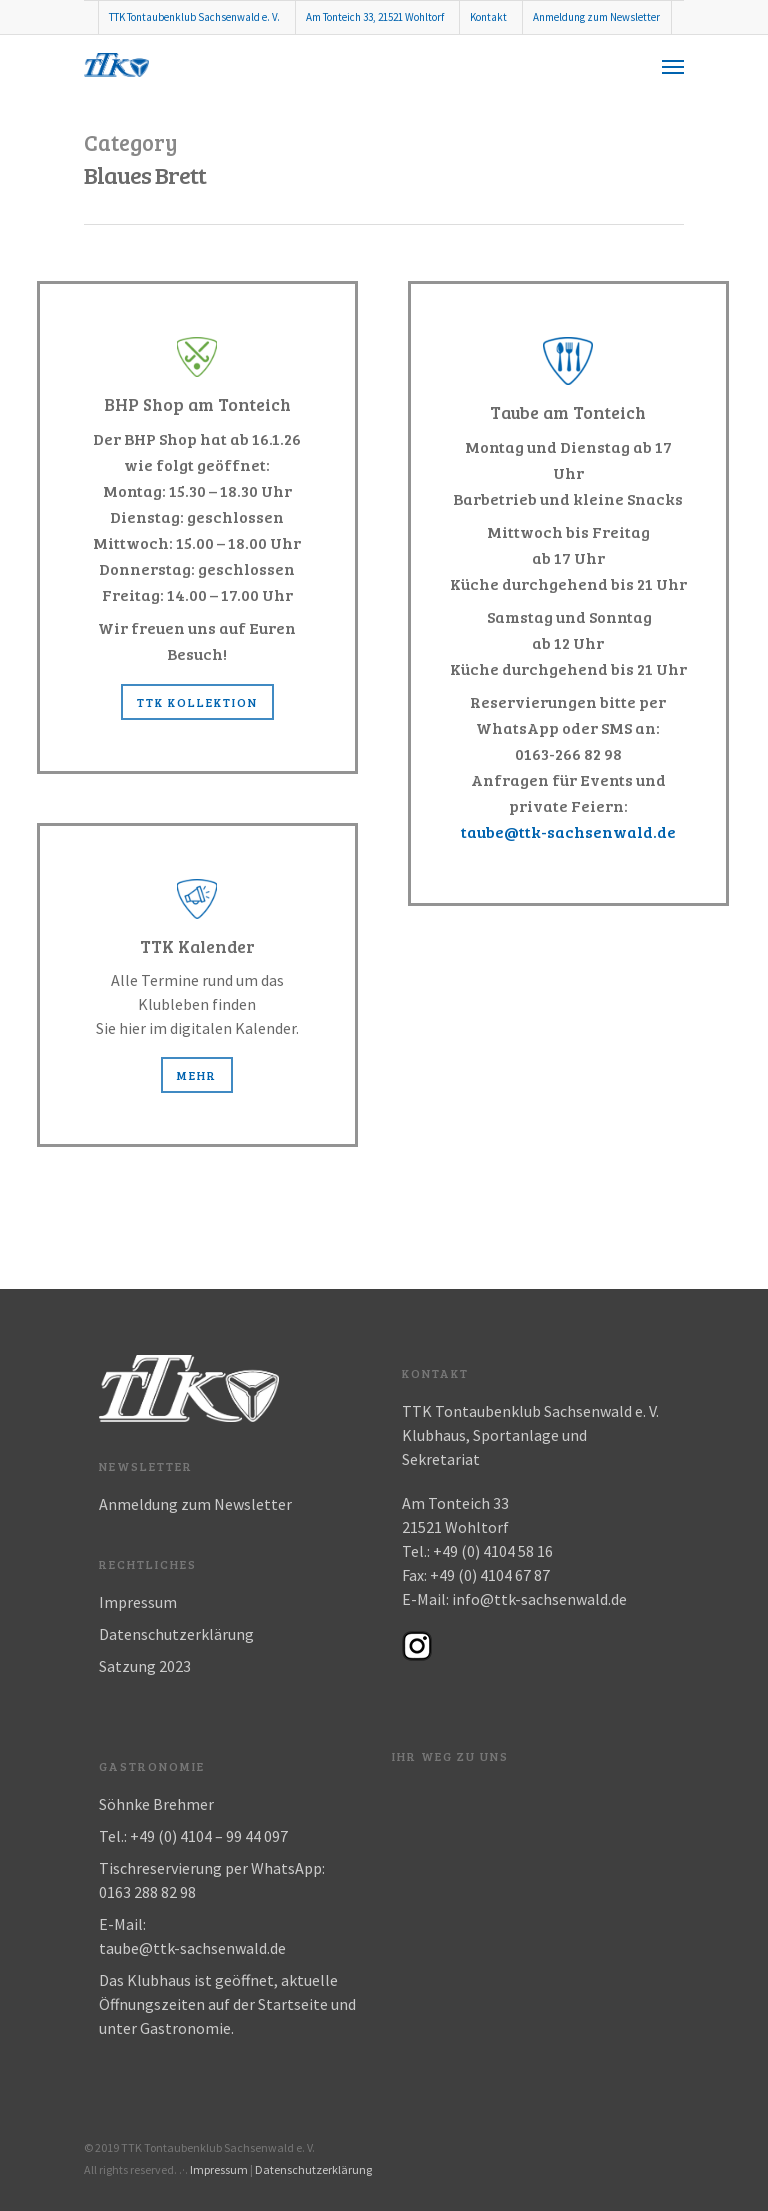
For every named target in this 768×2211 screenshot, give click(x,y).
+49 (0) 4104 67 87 (490, 1575)
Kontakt (488, 17)
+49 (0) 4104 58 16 (493, 1551)
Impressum (138, 1602)
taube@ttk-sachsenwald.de (568, 831)
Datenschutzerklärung (176, 1634)
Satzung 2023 (145, 1666)
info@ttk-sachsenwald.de (539, 1599)
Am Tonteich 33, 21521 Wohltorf (375, 17)
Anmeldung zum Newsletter (596, 17)
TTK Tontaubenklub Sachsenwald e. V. (194, 17)
